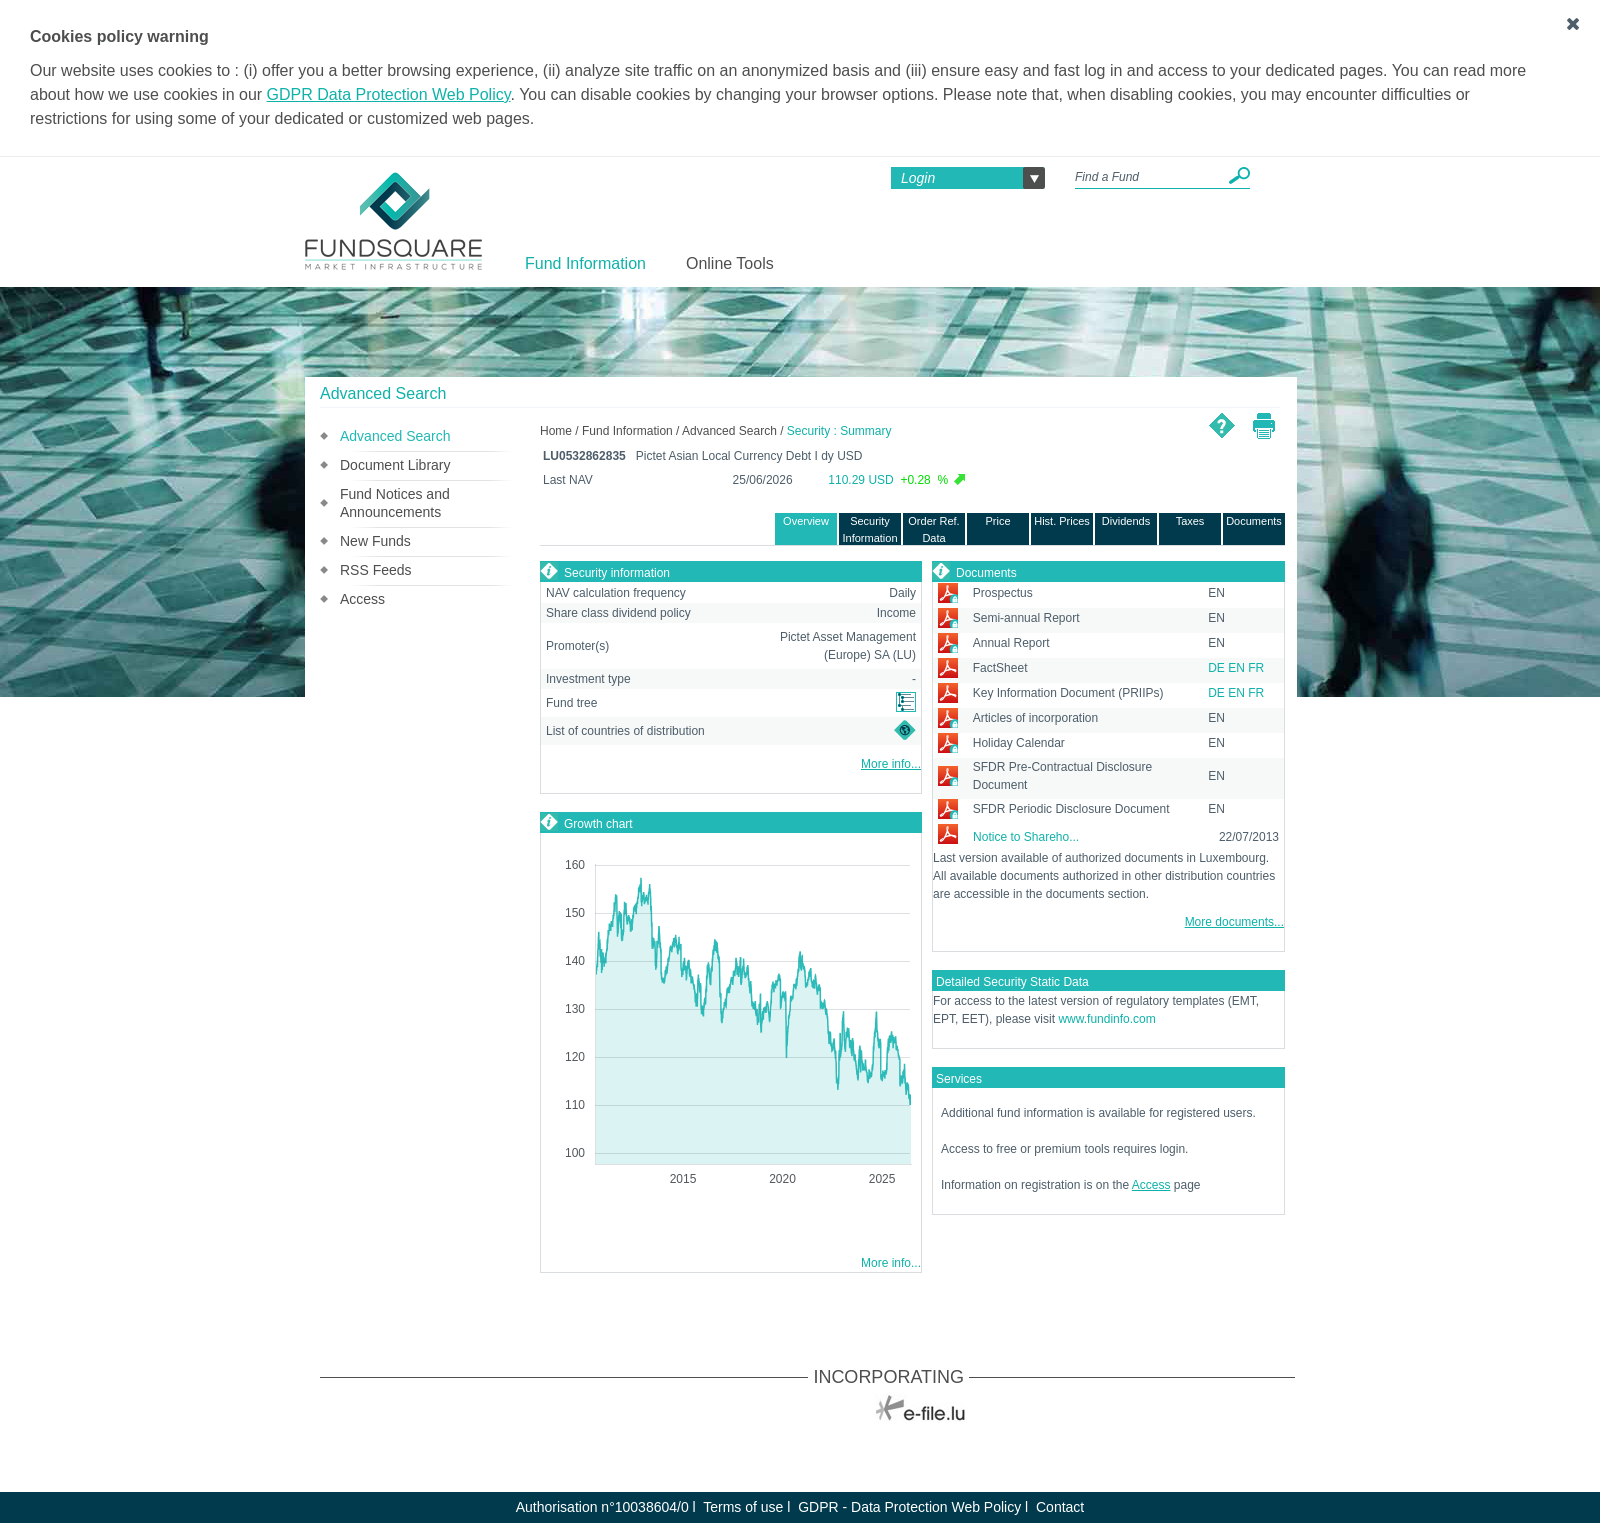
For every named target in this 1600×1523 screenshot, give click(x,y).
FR (1256, 668)
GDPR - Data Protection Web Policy (909, 1507)
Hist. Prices (1062, 521)
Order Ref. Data (933, 529)
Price (997, 521)
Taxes (1190, 521)
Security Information (869, 529)
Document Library (395, 465)
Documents (1254, 521)
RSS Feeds (376, 570)
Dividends (1126, 521)
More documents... (1234, 922)
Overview (806, 521)
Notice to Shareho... (1026, 837)
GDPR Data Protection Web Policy (389, 94)
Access (362, 599)
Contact (1060, 1507)
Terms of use (743, 1507)
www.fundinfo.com (1106, 1019)
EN (1236, 668)
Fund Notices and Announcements (395, 503)
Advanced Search (395, 436)
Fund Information (585, 263)
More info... (891, 764)
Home (556, 431)
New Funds (375, 541)
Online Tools (730, 263)
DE (1216, 668)
